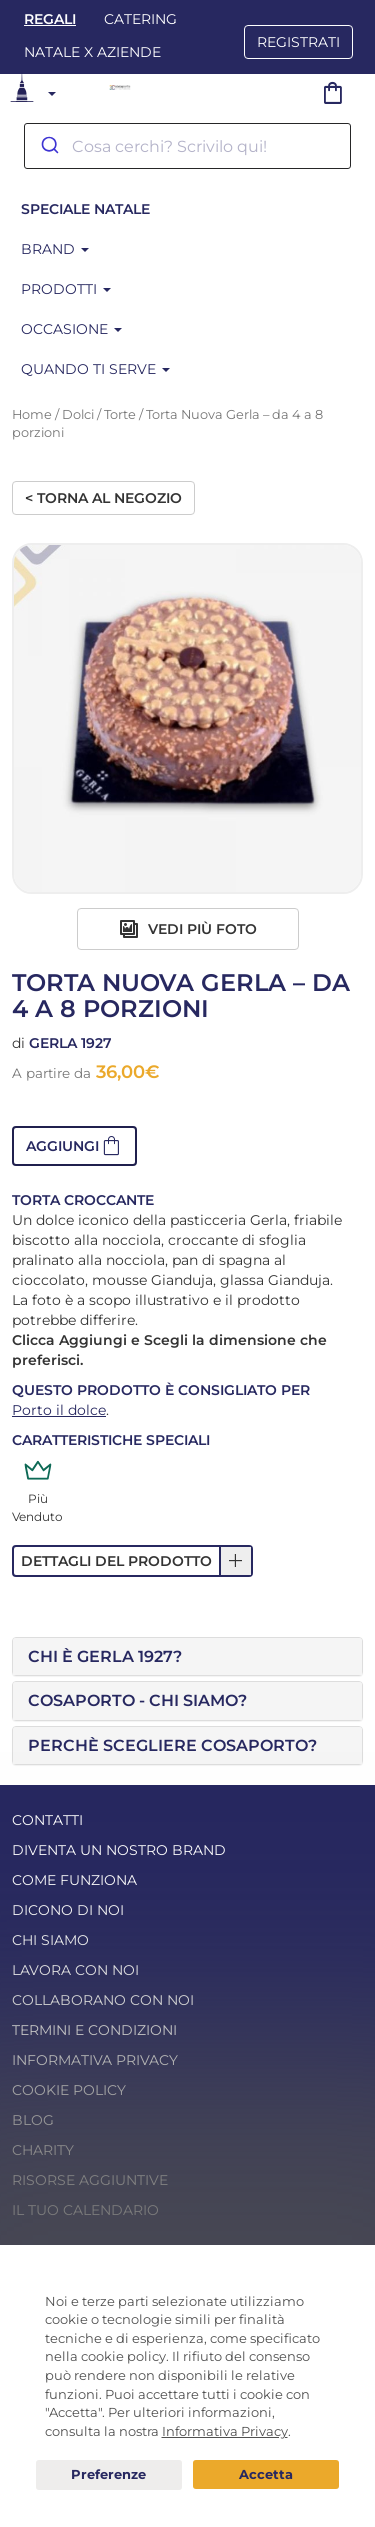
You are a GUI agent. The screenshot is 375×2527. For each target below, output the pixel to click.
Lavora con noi (75, 1970)
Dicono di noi (68, 1910)
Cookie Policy (69, 2090)
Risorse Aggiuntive (90, 2180)
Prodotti (66, 289)
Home (32, 414)
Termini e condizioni (94, 2030)
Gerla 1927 (70, 1043)
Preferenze (109, 2475)
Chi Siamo (50, 1940)
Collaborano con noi (103, 2000)
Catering (140, 19)
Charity (43, 2150)
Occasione (71, 329)
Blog (33, 2120)
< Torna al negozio (103, 498)
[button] (74, 1146)
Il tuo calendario (85, 2210)
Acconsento (266, 2474)
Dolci (78, 414)
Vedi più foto (188, 929)
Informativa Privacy (95, 2060)
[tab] (187, 1657)
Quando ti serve (95, 369)
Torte (120, 414)
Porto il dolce (59, 1410)
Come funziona (74, 1880)
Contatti (47, 1820)
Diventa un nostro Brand (119, 1850)
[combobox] (187, 146)
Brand (55, 249)
